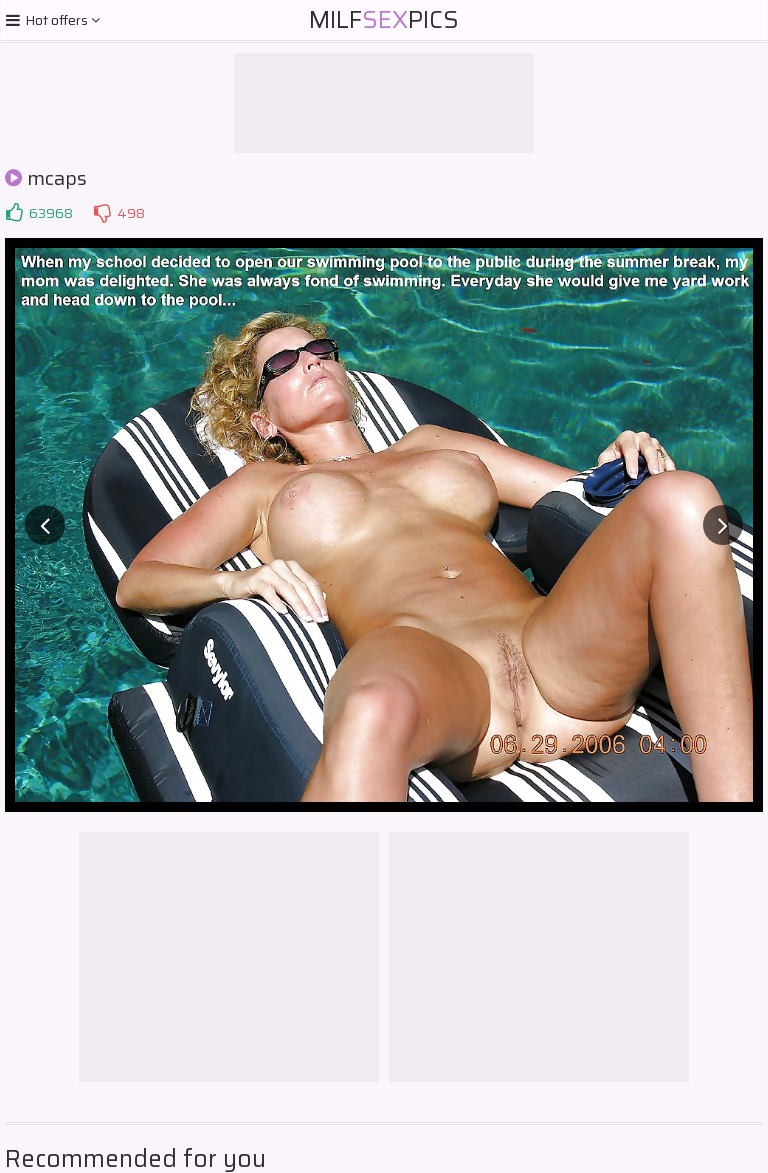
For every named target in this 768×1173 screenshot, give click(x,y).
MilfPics (384, 20)
